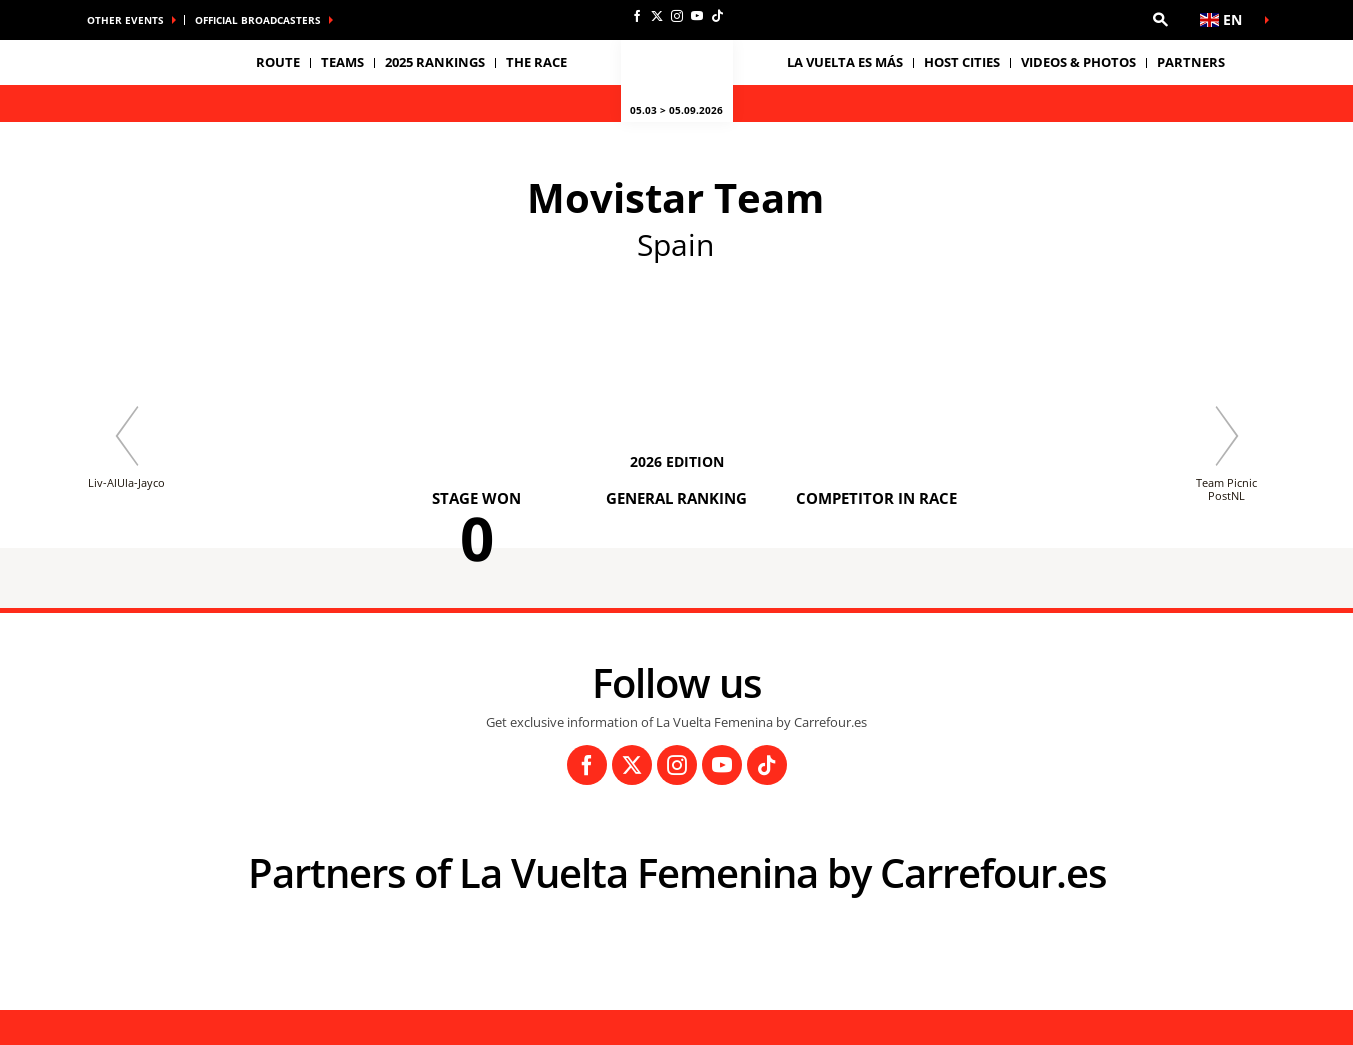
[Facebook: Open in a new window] (637, 16)
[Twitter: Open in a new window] (657, 16)
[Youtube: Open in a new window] (697, 16)
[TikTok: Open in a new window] (717, 16)
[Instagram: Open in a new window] (677, 16)
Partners (1191, 62)
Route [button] (278, 62)
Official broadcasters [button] (258, 20)
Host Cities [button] (962, 62)
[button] (1160, 20)
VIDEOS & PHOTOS (1078, 62)
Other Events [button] (125, 20)
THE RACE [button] (536, 62)
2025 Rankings (435, 62)
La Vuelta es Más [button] (845, 62)
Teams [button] (342, 62)
